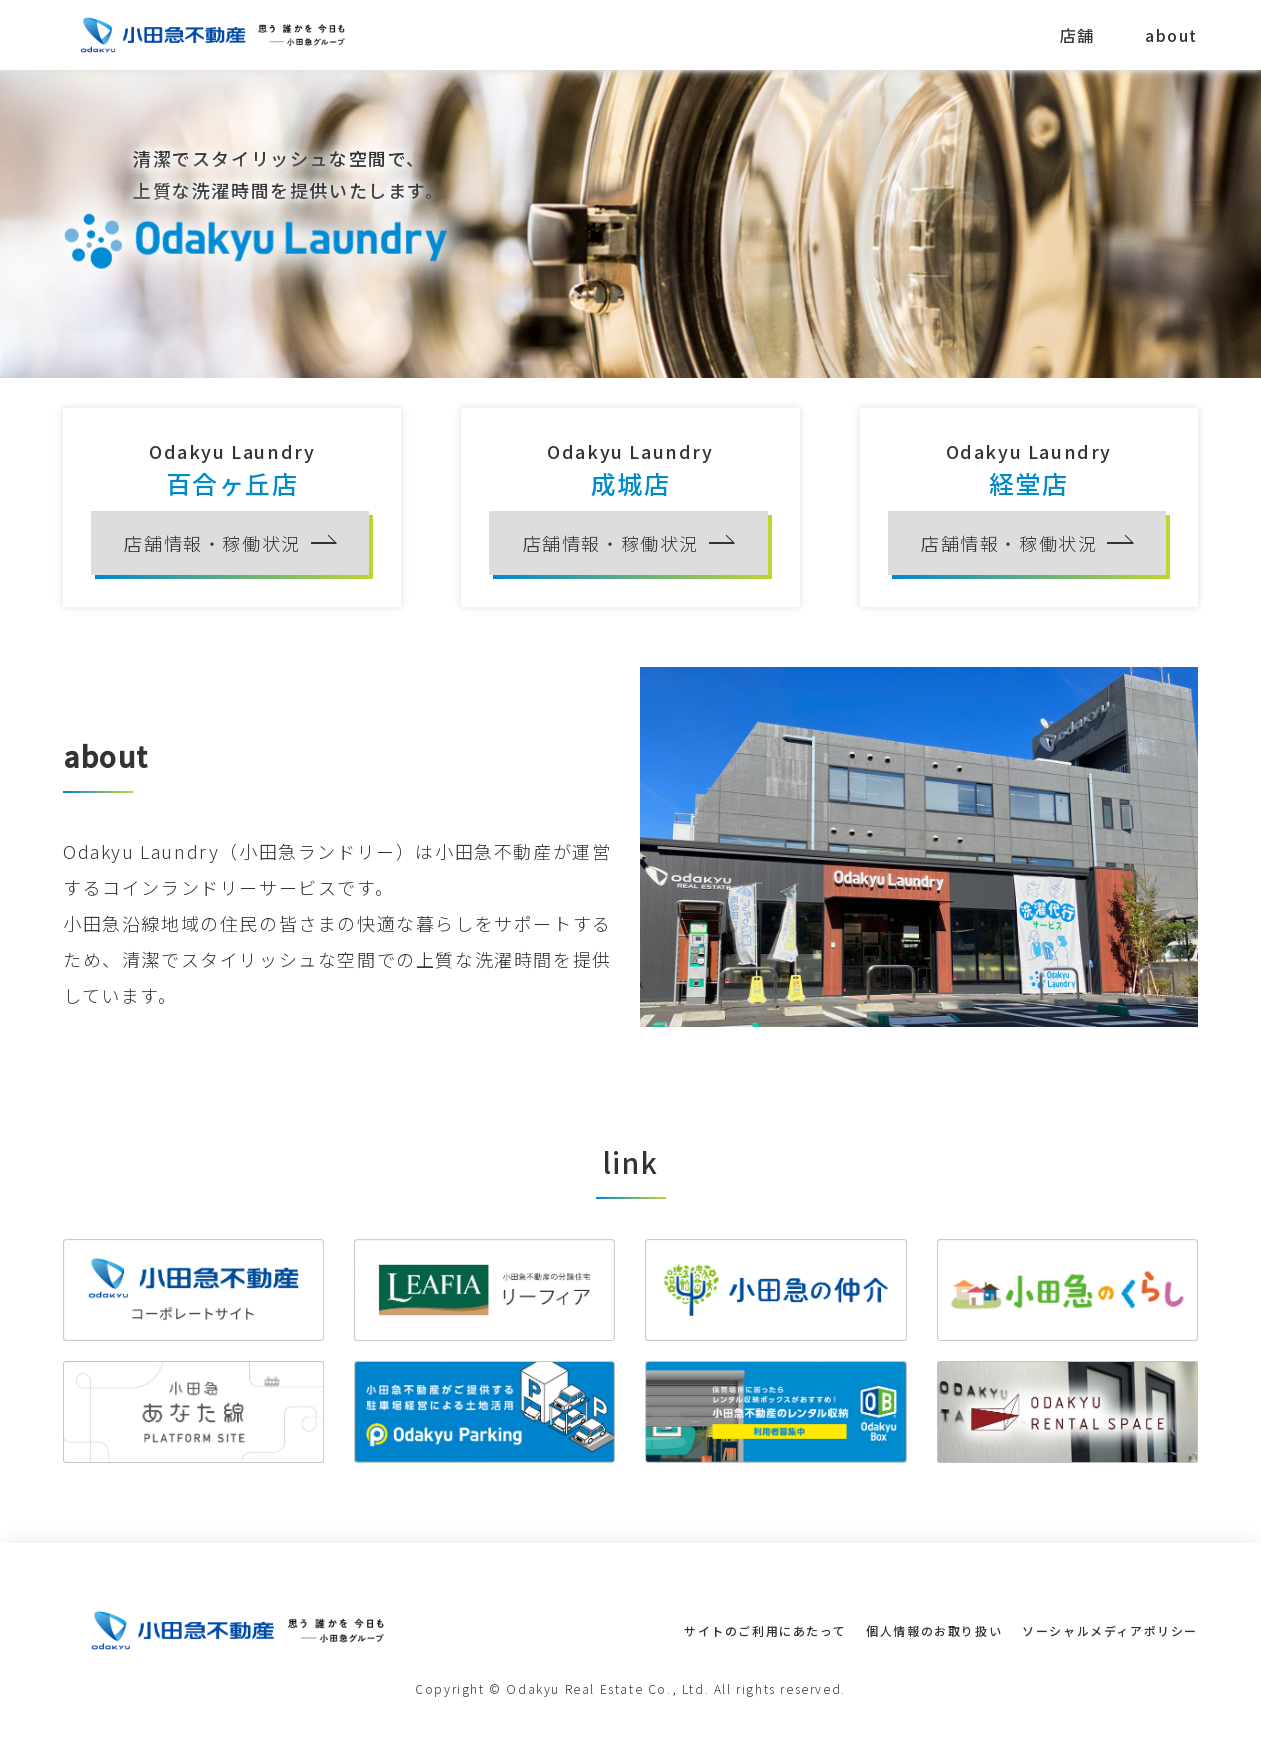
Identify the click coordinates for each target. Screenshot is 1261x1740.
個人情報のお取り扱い (934, 1630)
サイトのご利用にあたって (765, 1630)
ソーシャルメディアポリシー (1110, 1630)
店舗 (1077, 35)
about (1171, 35)
